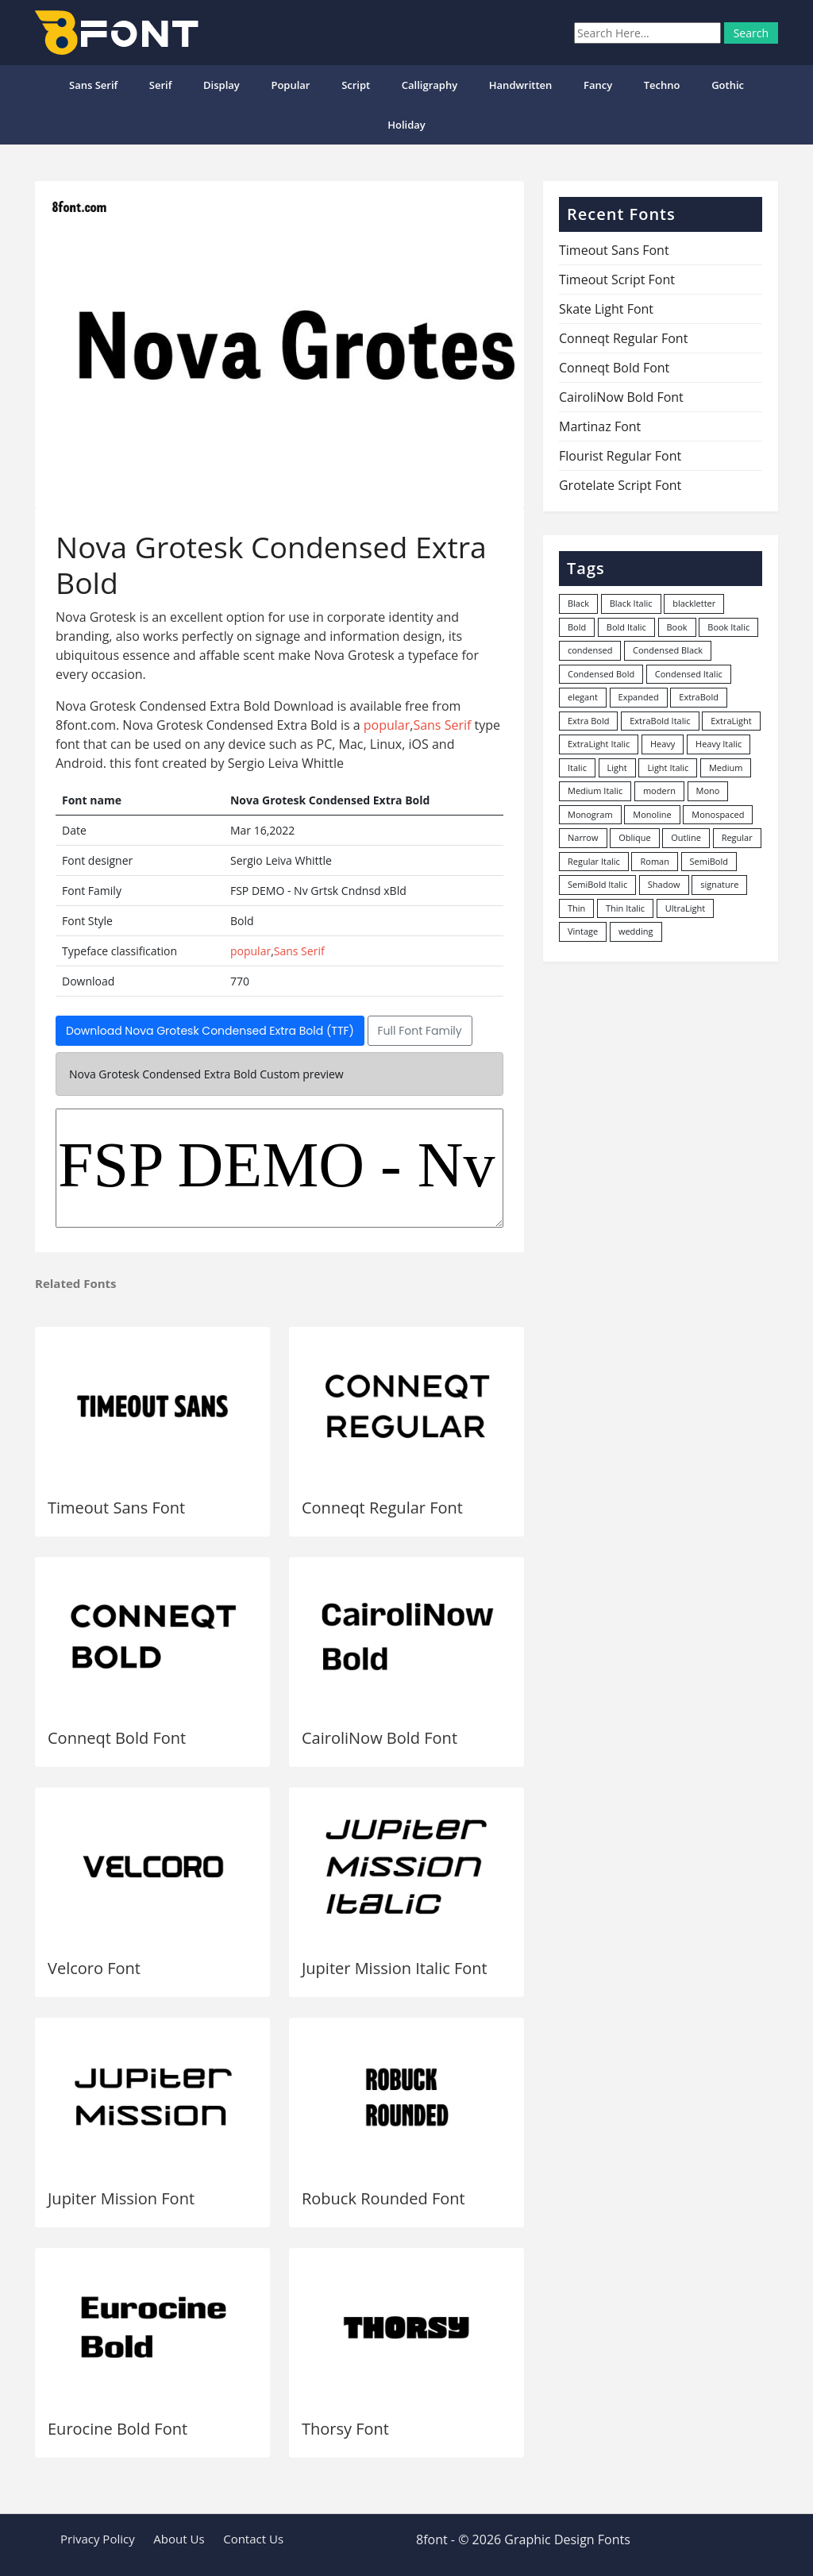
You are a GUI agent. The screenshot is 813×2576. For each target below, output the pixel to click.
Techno (662, 85)
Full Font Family (420, 1031)
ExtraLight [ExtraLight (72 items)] (731, 721)
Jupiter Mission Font (121, 2198)
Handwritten (521, 85)
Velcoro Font (94, 1968)
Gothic (727, 85)
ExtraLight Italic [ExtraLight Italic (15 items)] (599, 744)
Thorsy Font (345, 2428)
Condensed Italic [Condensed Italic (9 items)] (688, 674)
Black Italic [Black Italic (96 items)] (631, 603)
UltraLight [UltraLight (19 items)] (685, 908)
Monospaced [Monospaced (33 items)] (718, 814)
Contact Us (253, 2539)
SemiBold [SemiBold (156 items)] (709, 861)
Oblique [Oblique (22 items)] (634, 837)
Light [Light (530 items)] (617, 767)
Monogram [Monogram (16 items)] (590, 814)
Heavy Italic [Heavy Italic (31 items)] (718, 744)
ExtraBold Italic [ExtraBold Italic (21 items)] (660, 721)
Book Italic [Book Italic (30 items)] (728, 627)
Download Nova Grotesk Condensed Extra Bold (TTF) (210, 1031)
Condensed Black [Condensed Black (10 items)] (668, 650)
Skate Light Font (606, 309)
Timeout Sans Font (116, 1507)
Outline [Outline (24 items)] (686, 837)
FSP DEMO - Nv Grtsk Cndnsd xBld (279, 1168)
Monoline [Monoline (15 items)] (652, 814)
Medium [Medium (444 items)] (726, 767)
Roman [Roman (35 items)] (654, 861)
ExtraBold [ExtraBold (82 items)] (699, 697)
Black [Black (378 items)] (578, 603)
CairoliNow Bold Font (379, 1738)
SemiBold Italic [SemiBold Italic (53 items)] (597, 884)
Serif (160, 85)
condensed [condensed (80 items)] (590, 650)
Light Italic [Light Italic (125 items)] (667, 767)
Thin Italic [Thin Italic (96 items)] (625, 908)
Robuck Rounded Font (383, 2198)
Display (221, 85)
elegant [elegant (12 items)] (583, 697)
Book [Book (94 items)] (677, 627)
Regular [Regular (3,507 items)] (737, 837)
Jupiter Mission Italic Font (394, 1968)
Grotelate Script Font (620, 485)
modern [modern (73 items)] (659, 790)
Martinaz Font (600, 426)
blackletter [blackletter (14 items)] (693, 603)
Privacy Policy (97, 2539)
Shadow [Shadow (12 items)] (664, 884)
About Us (178, 2539)
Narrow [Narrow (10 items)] (583, 837)
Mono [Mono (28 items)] (708, 790)
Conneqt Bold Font (117, 1738)
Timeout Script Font (617, 279)
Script (355, 85)
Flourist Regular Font (620, 456)
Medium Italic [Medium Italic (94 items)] (595, 790)
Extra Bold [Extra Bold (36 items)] (589, 721)
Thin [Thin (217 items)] (576, 908)
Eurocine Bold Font (117, 2428)
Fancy (598, 85)
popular (290, 85)
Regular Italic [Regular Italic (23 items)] (594, 861)
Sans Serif (93, 85)
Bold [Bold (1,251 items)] (577, 627)
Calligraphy (429, 85)
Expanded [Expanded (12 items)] (638, 697)
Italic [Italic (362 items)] (577, 767)
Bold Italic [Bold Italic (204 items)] (626, 627)
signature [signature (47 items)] (719, 884)
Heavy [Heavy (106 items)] (662, 744)
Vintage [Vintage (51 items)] (583, 931)
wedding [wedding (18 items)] (635, 931)
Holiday (406, 125)
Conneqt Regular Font (382, 1507)
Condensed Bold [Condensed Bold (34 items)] (601, 674)
